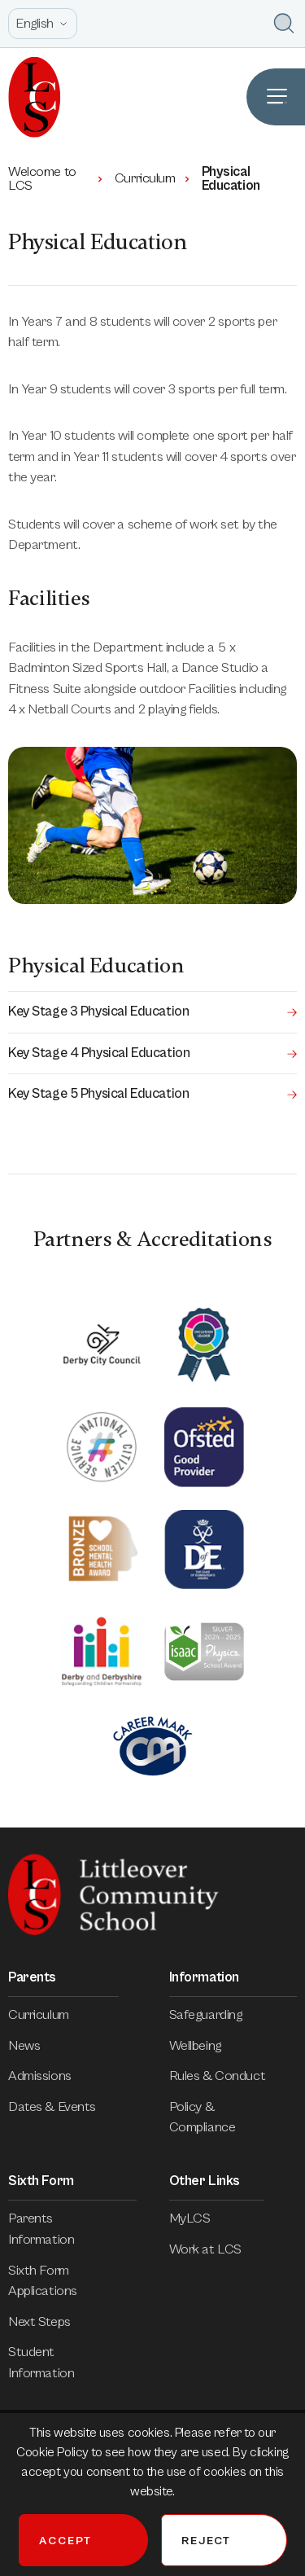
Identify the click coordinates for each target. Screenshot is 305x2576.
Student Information (72, 2362)
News (35, 2046)
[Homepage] (30, 97)
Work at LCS (216, 2249)
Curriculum (153, 178)
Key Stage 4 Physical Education (152, 1053)
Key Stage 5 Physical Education (152, 1094)
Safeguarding (217, 2015)
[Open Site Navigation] (275, 96)
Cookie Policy (53, 2452)
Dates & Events (63, 2107)
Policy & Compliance (233, 2117)
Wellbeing (206, 2046)
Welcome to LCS (56, 179)
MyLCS (201, 2218)
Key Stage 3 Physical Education (152, 1011)
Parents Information (72, 2229)
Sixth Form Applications (72, 2281)
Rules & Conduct (229, 2076)
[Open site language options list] (42, 23)
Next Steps (51, 2322)
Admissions (51, 2076)
